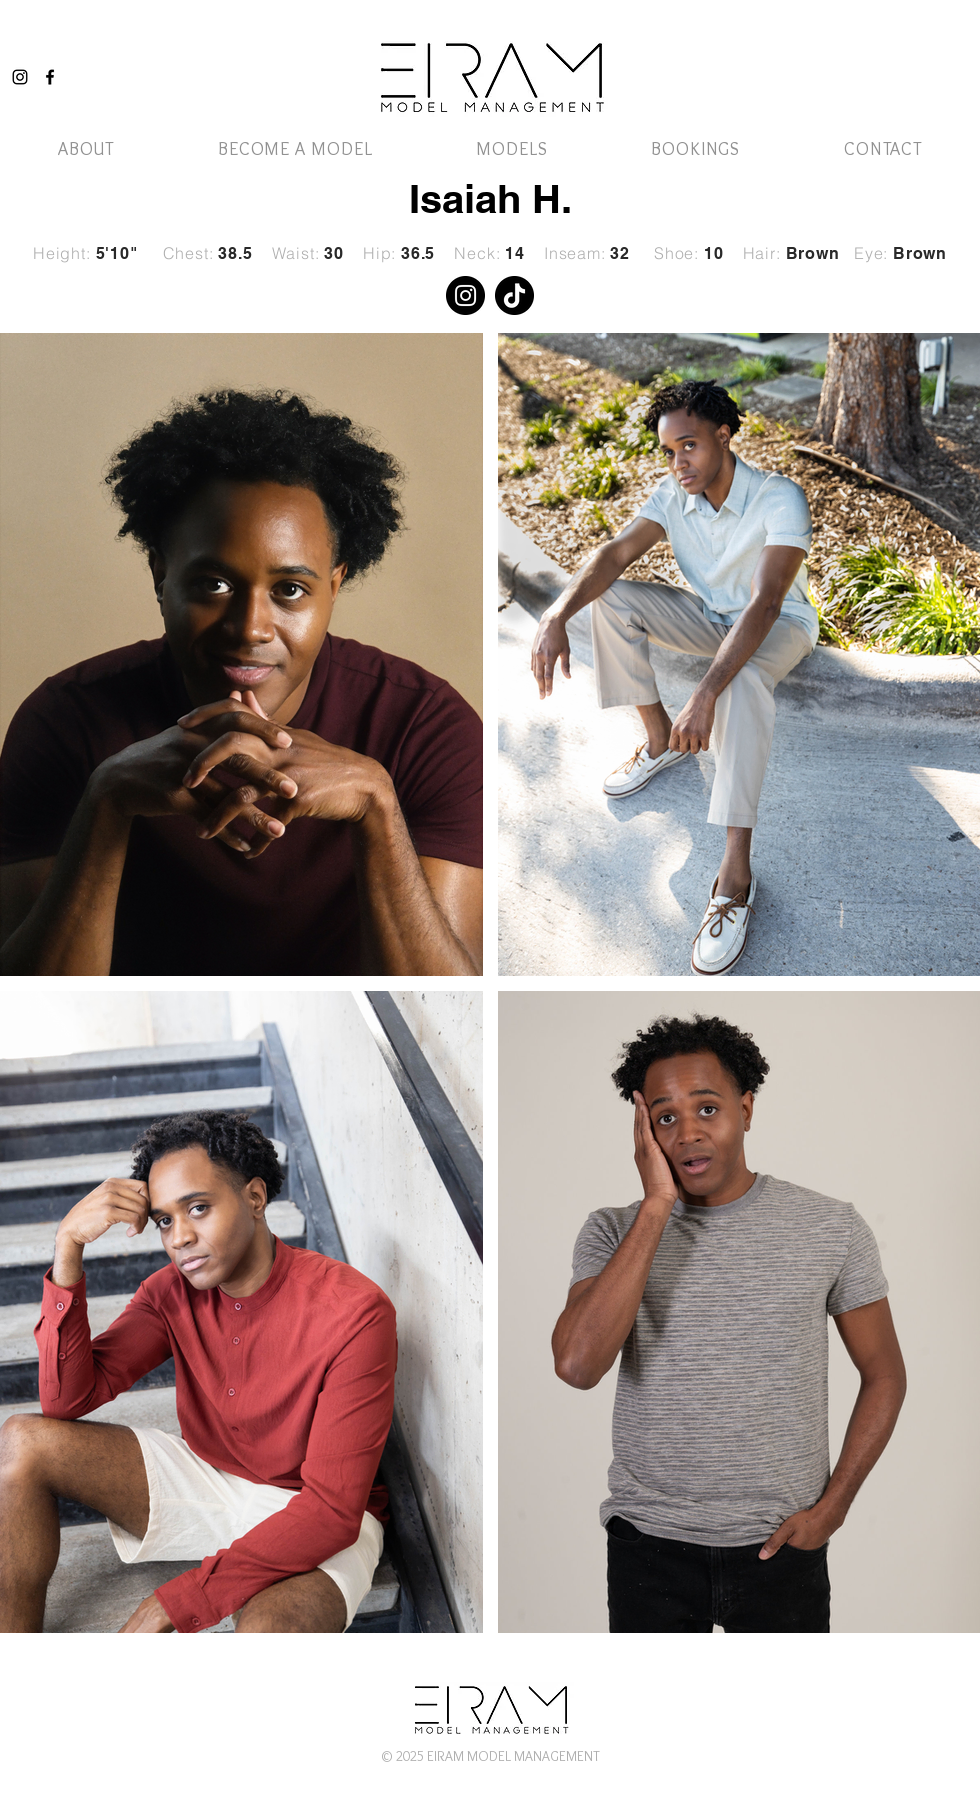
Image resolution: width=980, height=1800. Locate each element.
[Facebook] (50, 77)
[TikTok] (514, 295)
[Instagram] (20, 77)
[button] (511, 149)
